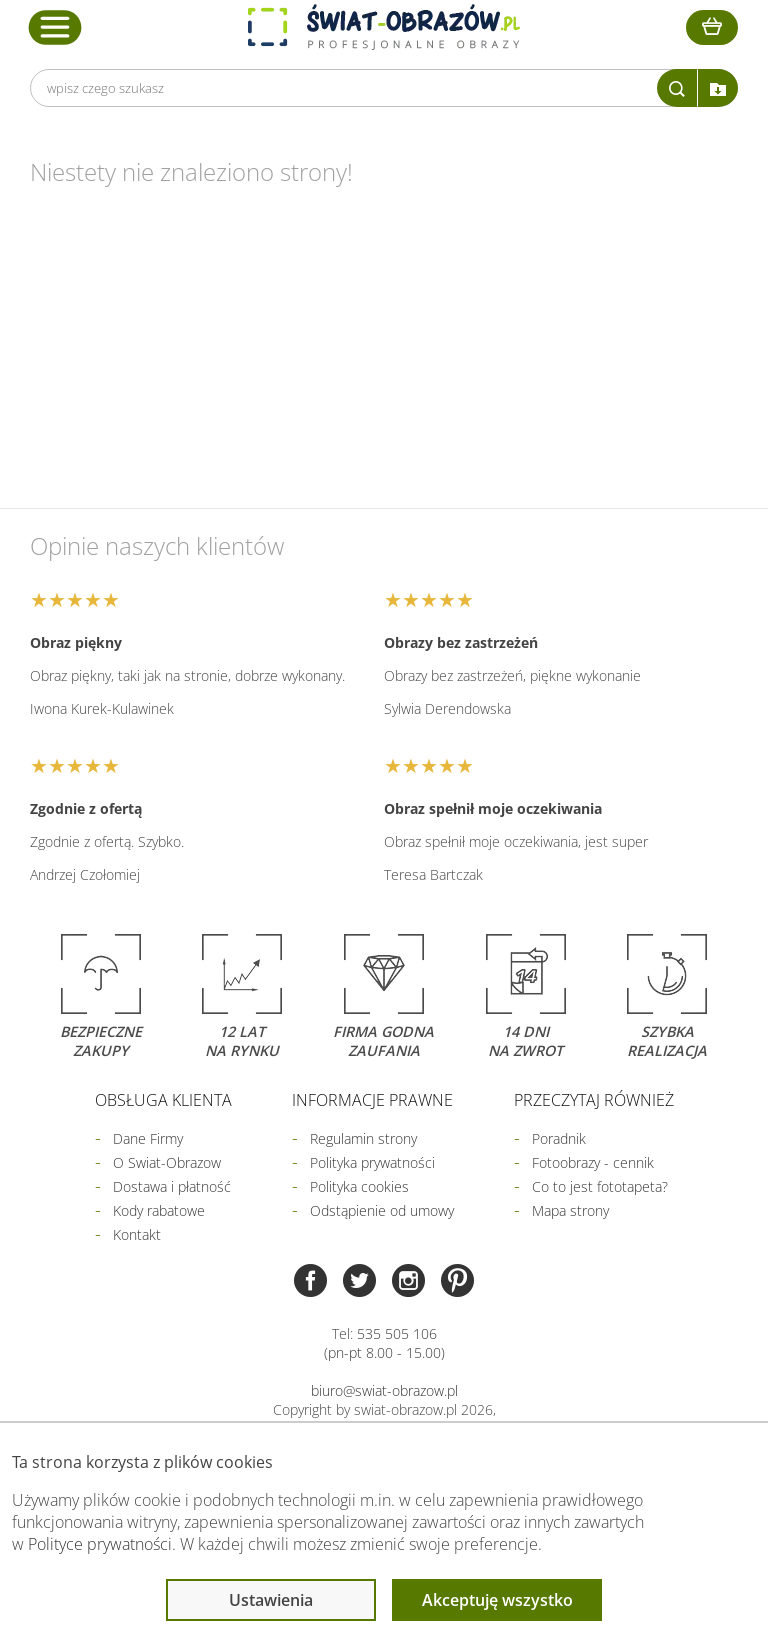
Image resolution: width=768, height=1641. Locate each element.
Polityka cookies (359, 1186)
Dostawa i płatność (172, 1186)
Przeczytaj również (594, 1100)
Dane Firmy (148, 1138)
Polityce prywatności (100, 1544)
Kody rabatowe (159, 1210)
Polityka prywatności (372, 1162)
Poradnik (559, 1138)
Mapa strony (570, 1210)
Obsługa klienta (163, 1100)
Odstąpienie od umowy (382, 1210)
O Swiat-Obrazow (167, 1162)
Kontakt (137, 1234)
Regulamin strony (363, 1138)
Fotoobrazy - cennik (593, 1162)
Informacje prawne (372, 1100)
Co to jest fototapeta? (600, 1186)
